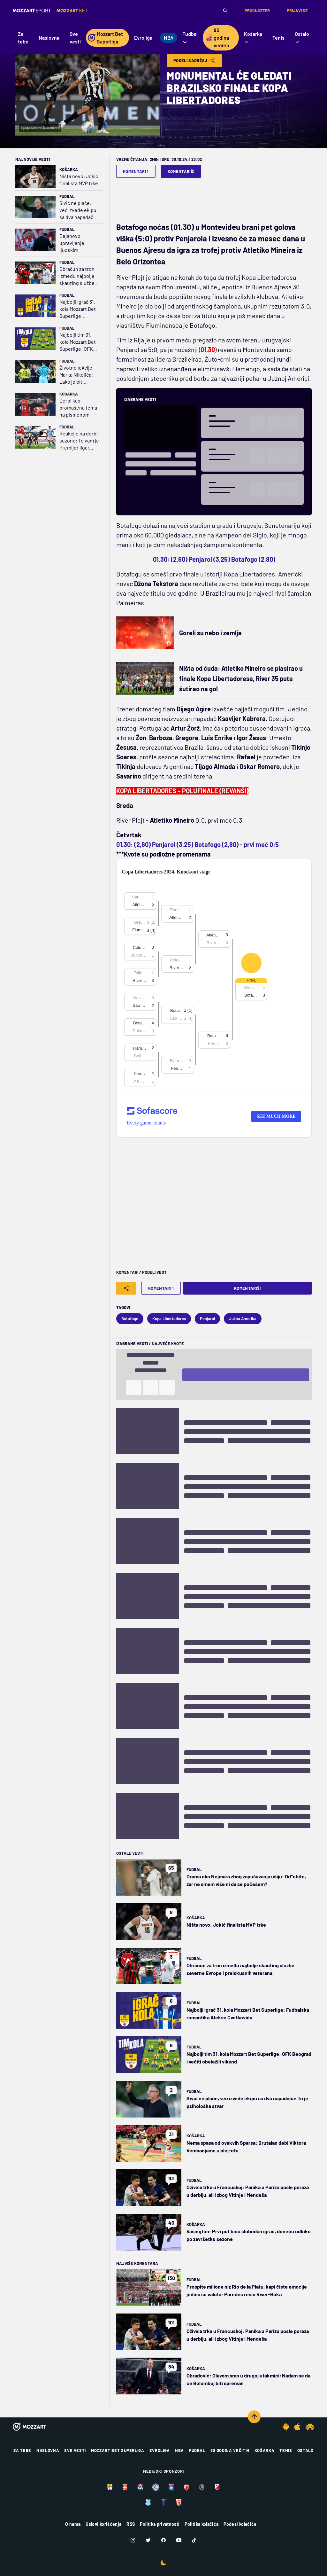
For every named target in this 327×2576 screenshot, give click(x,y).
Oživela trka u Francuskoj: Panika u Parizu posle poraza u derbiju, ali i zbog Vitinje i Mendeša (247, 2191)
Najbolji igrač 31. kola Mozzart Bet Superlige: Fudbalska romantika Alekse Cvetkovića (78, 309)
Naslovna (47, 2450)
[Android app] (286, 2427)
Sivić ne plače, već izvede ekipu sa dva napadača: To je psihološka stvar (78, 210)
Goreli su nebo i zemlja (210, 633)
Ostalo (305, 2450)
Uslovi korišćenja (103, 2524)
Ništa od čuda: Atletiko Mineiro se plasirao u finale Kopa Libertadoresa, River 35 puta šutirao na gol (241, 678)
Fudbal (66, 196)
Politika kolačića (201, 2524)
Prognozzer (257, 10)
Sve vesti (75, 2450)
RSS (130, 2524)
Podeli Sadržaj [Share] (194, 60)
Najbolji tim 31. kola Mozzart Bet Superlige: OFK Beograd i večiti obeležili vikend (77, 342)
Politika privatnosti (159, 2524)
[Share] (126, 1288)
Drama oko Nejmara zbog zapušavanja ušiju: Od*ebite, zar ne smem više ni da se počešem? (246, 1880)
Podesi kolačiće (240, 2524)
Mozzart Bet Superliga (117, 2450)
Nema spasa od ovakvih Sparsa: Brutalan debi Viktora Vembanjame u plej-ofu (246, 2146)
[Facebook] (163, 2540)
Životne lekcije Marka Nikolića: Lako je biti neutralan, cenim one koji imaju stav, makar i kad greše (78, 374)
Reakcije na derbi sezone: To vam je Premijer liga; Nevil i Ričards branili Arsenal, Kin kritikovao (79, 440)
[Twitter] (148, 2540)
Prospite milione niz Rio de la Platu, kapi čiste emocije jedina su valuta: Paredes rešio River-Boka (246, 2290)
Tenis (285, 2450)
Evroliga (159, 2450)
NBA (179, 2450)
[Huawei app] (310, 2426)
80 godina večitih (229, 2450)
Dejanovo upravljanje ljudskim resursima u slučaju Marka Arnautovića (74, 243)
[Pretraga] (225, 10)
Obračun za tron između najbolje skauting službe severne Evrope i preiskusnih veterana (78, 276)
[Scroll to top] (254, 2416)
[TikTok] (194, 2540)
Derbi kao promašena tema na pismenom (78, 407)
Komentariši (181, 171)
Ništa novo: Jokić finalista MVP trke (78, 179)
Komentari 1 (136, 171)
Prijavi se (297, 10)
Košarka (68, 169)
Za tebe (22, 2450)
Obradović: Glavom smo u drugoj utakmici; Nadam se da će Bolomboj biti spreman (248, 2379)
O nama (72, 2524)
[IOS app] (297, 2426)
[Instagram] (133, 2540)
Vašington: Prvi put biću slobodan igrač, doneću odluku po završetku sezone (248, 2235)
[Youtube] (179, 2540)
